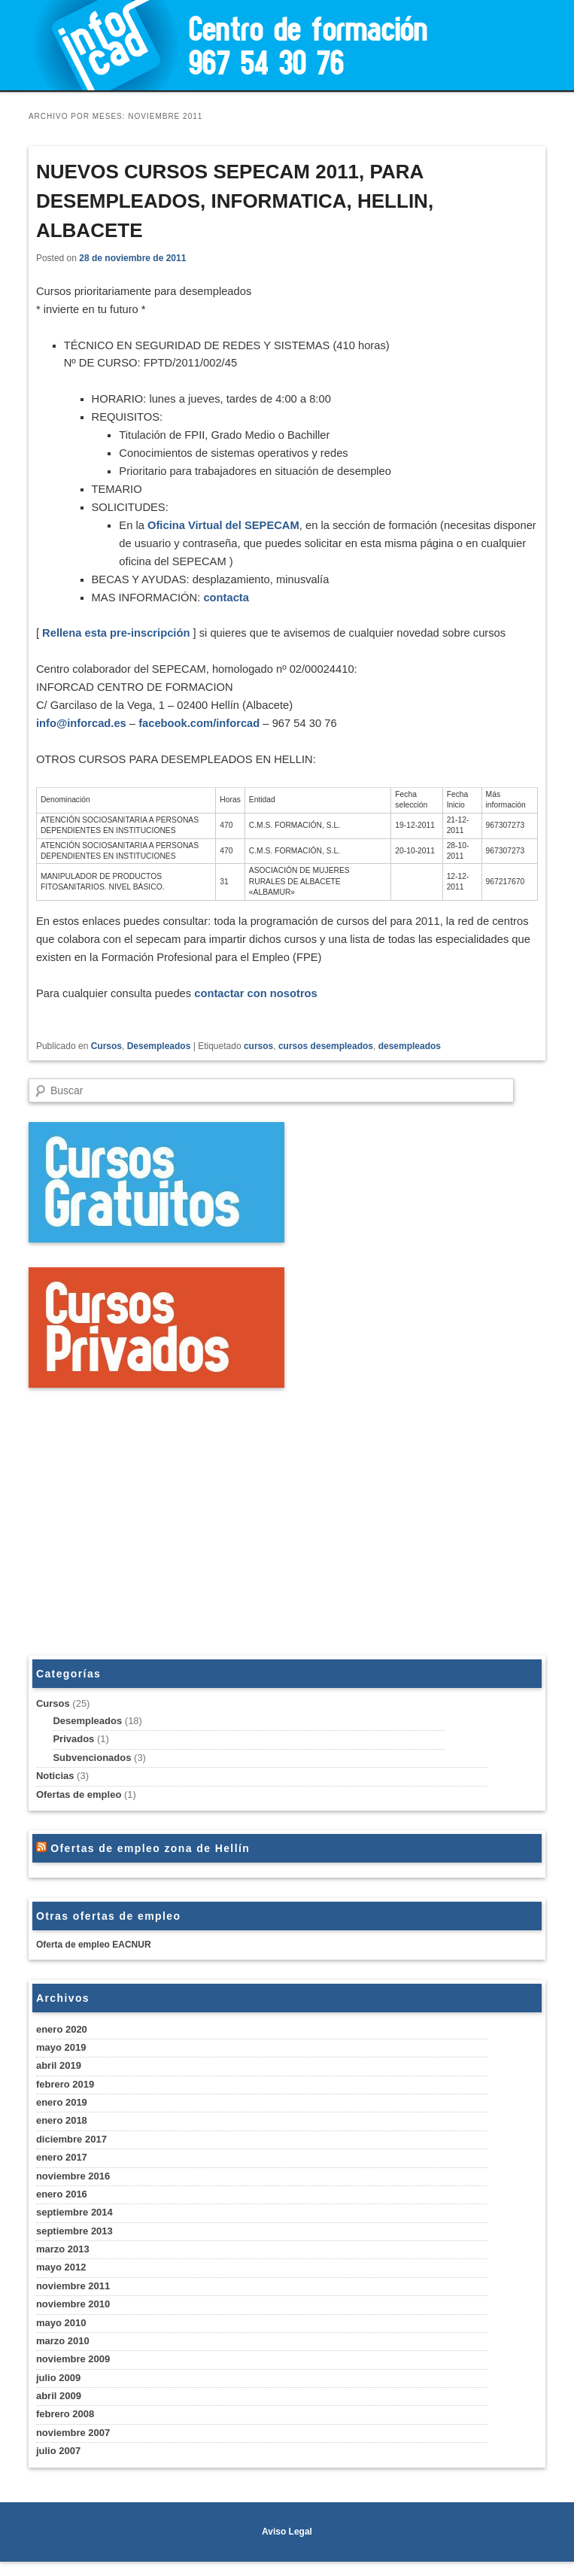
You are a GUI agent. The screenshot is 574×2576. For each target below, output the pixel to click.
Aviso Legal (287, 2546)
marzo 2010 (63, 2355)
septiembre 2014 (74, 2226)
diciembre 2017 (71, 2153)
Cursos (106, 1060)
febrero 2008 (65, 2429)
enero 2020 (61, 2043)
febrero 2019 (65, 2098)
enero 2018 (61, 2135)
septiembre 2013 (74, 2245)
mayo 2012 (61, 2282)
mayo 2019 (61, 2061)
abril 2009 (58, 2410)
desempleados (409, 1060)
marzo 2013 (63, 2263)
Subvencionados (92, 1772)
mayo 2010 (61, 2337)
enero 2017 (61, 2171)
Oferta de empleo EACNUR (93, 1959)
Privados (73, 1753)
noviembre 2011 (73, 2300)
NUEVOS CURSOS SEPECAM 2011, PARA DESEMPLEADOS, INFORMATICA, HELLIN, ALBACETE (234, 201)
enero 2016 (61, 2208)
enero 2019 (61, 2116)
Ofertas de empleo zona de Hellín (150, 1863)
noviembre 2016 (73, 2190)
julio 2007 (58, 2465)
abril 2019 (58, 2079)
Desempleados (159, 1060)
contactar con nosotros (260, 1006)
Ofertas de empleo (78, 1808)
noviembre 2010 (73, 2318)
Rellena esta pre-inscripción (117, 640)
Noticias (55, 1790)
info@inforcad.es (82, 731)
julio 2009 (58, 2392)
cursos (258, 1060)
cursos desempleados (325, 1060)
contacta (230, 604)
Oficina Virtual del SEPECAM (227, 530)
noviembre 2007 (73, 2447)
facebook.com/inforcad (202, 731)
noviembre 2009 (73, 2373)
